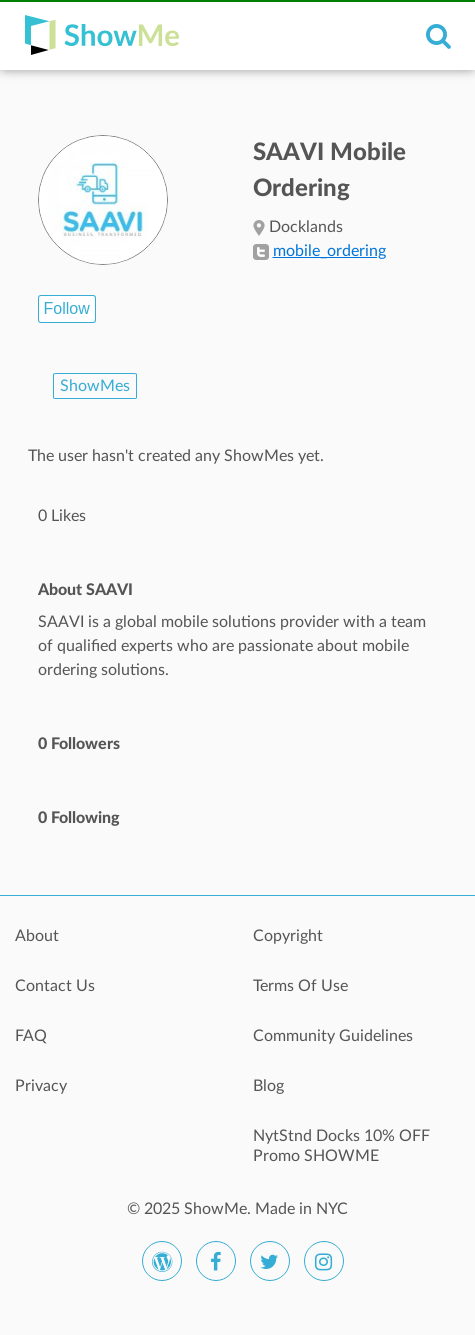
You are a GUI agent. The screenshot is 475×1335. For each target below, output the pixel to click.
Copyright (288, 936)
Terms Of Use (300, 986)
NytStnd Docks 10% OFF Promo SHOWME (341, 1146)
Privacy (41, 1086)
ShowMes (95, 386)
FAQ (31, 1036)
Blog (268, 1086)
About (37, 936)
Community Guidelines (333, 1036)
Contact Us (55, 986)
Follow (67, 308)
